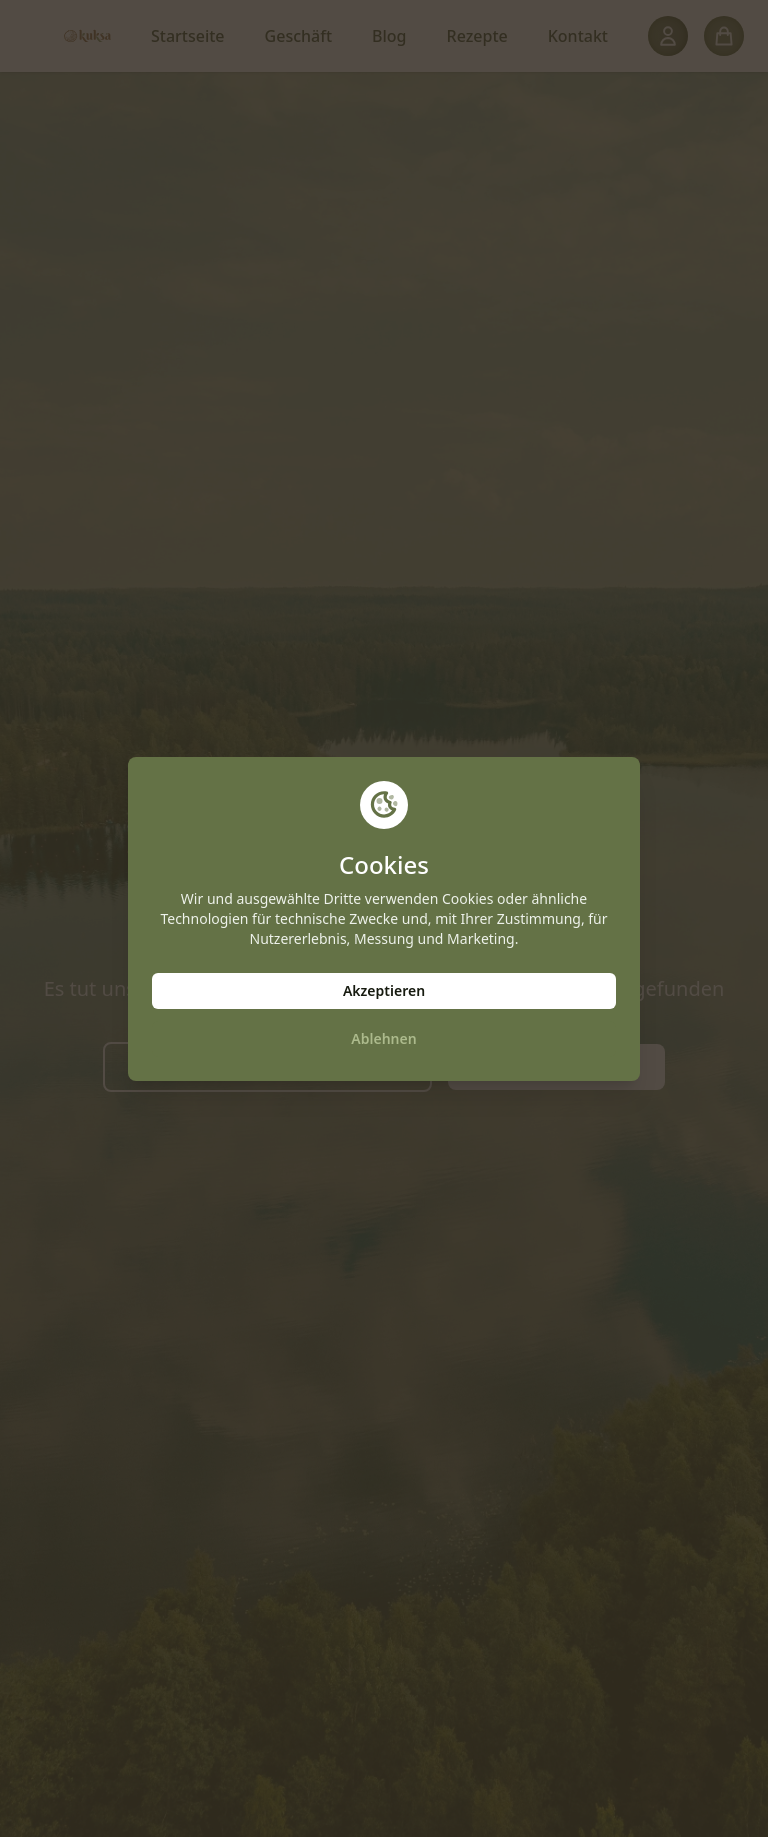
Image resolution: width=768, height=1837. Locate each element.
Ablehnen (383, 1038)
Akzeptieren (384, 990)
